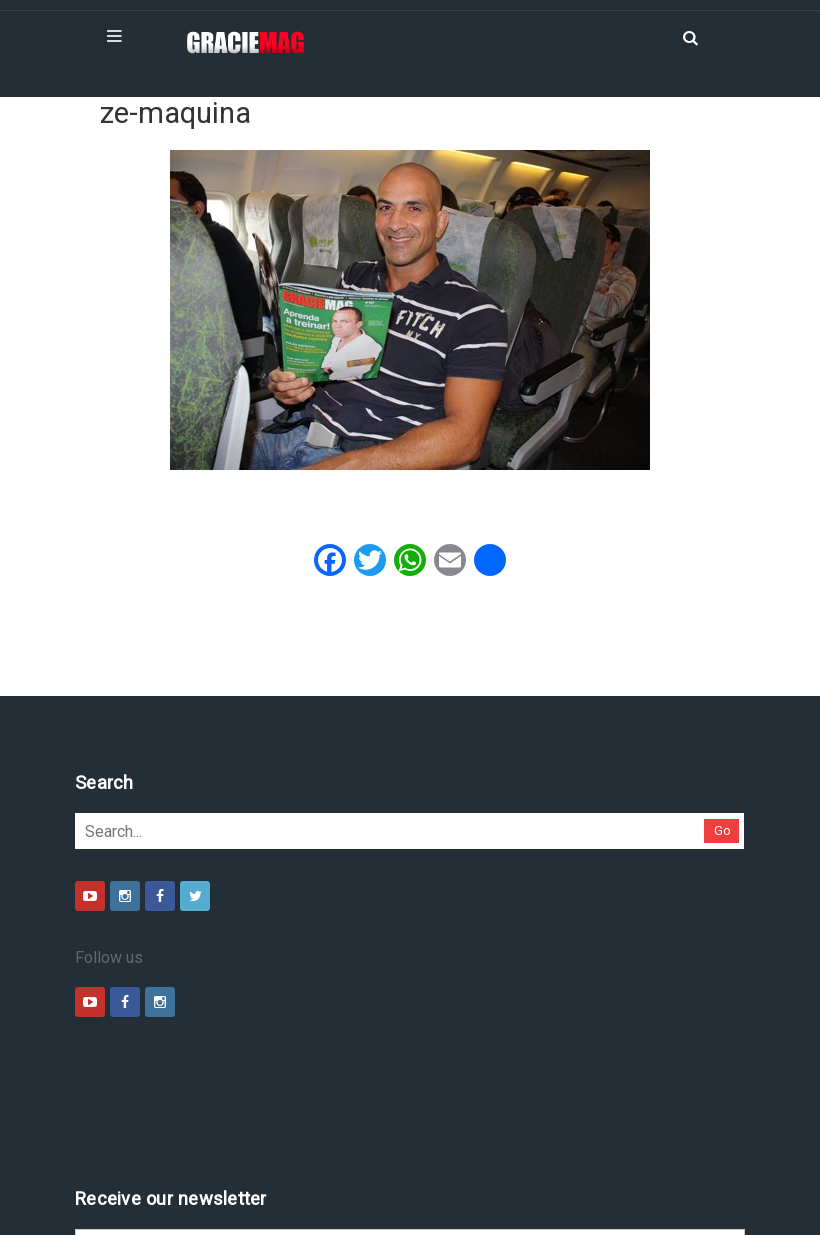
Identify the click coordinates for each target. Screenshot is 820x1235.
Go (722, 830)
